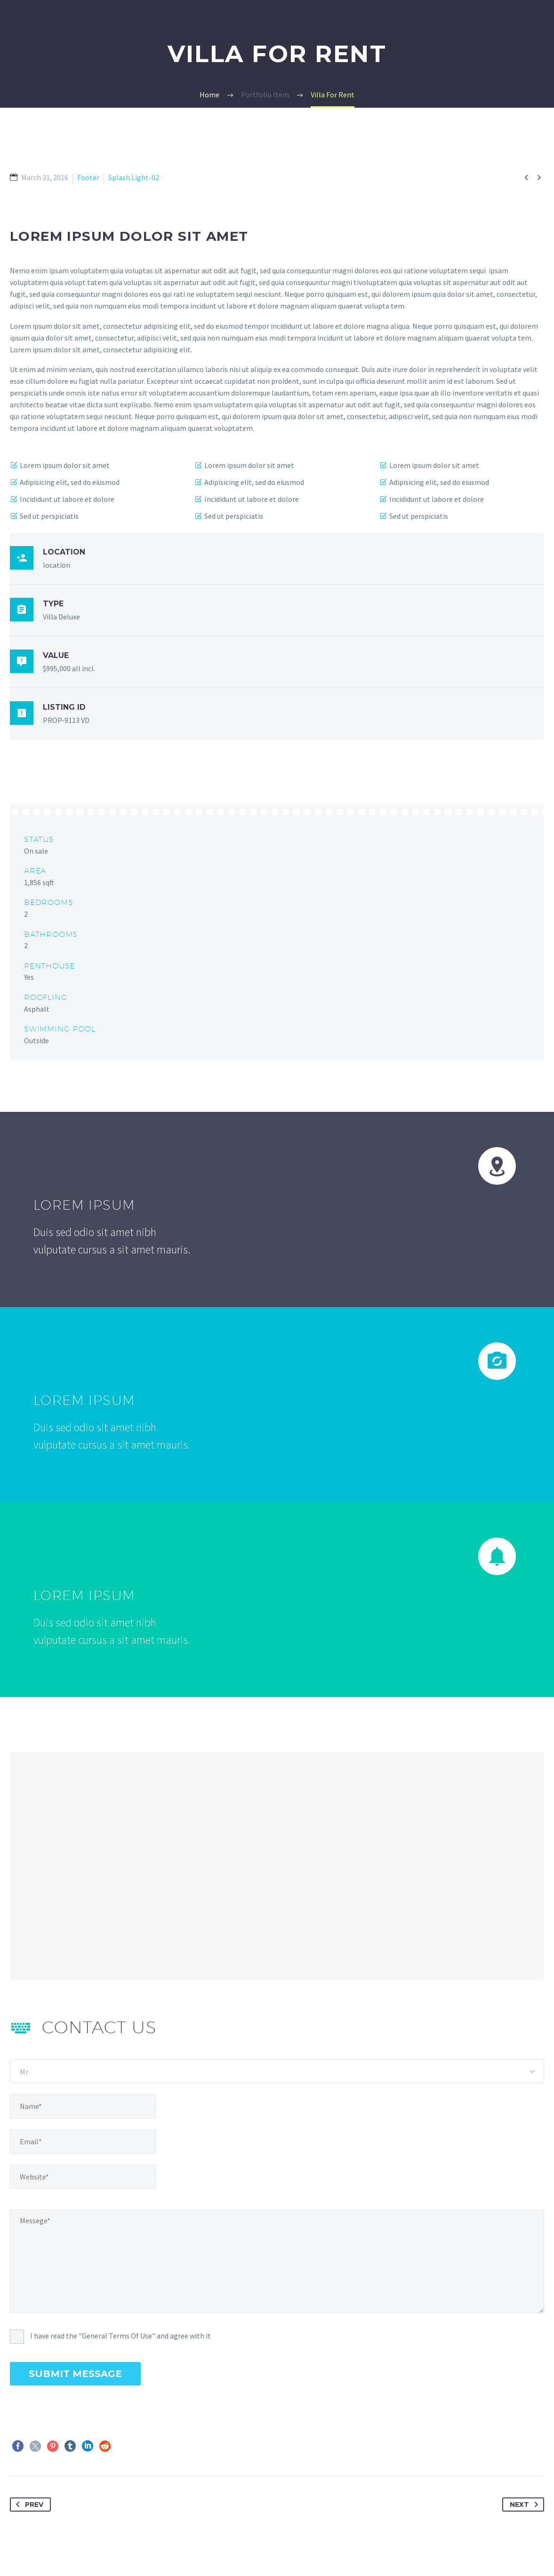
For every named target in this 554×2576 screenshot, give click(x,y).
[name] (83, 2106)
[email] (83, 2142)
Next (526, 2504)
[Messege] (277, 2261)
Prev (27, 2504)
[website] (83, 2177)
